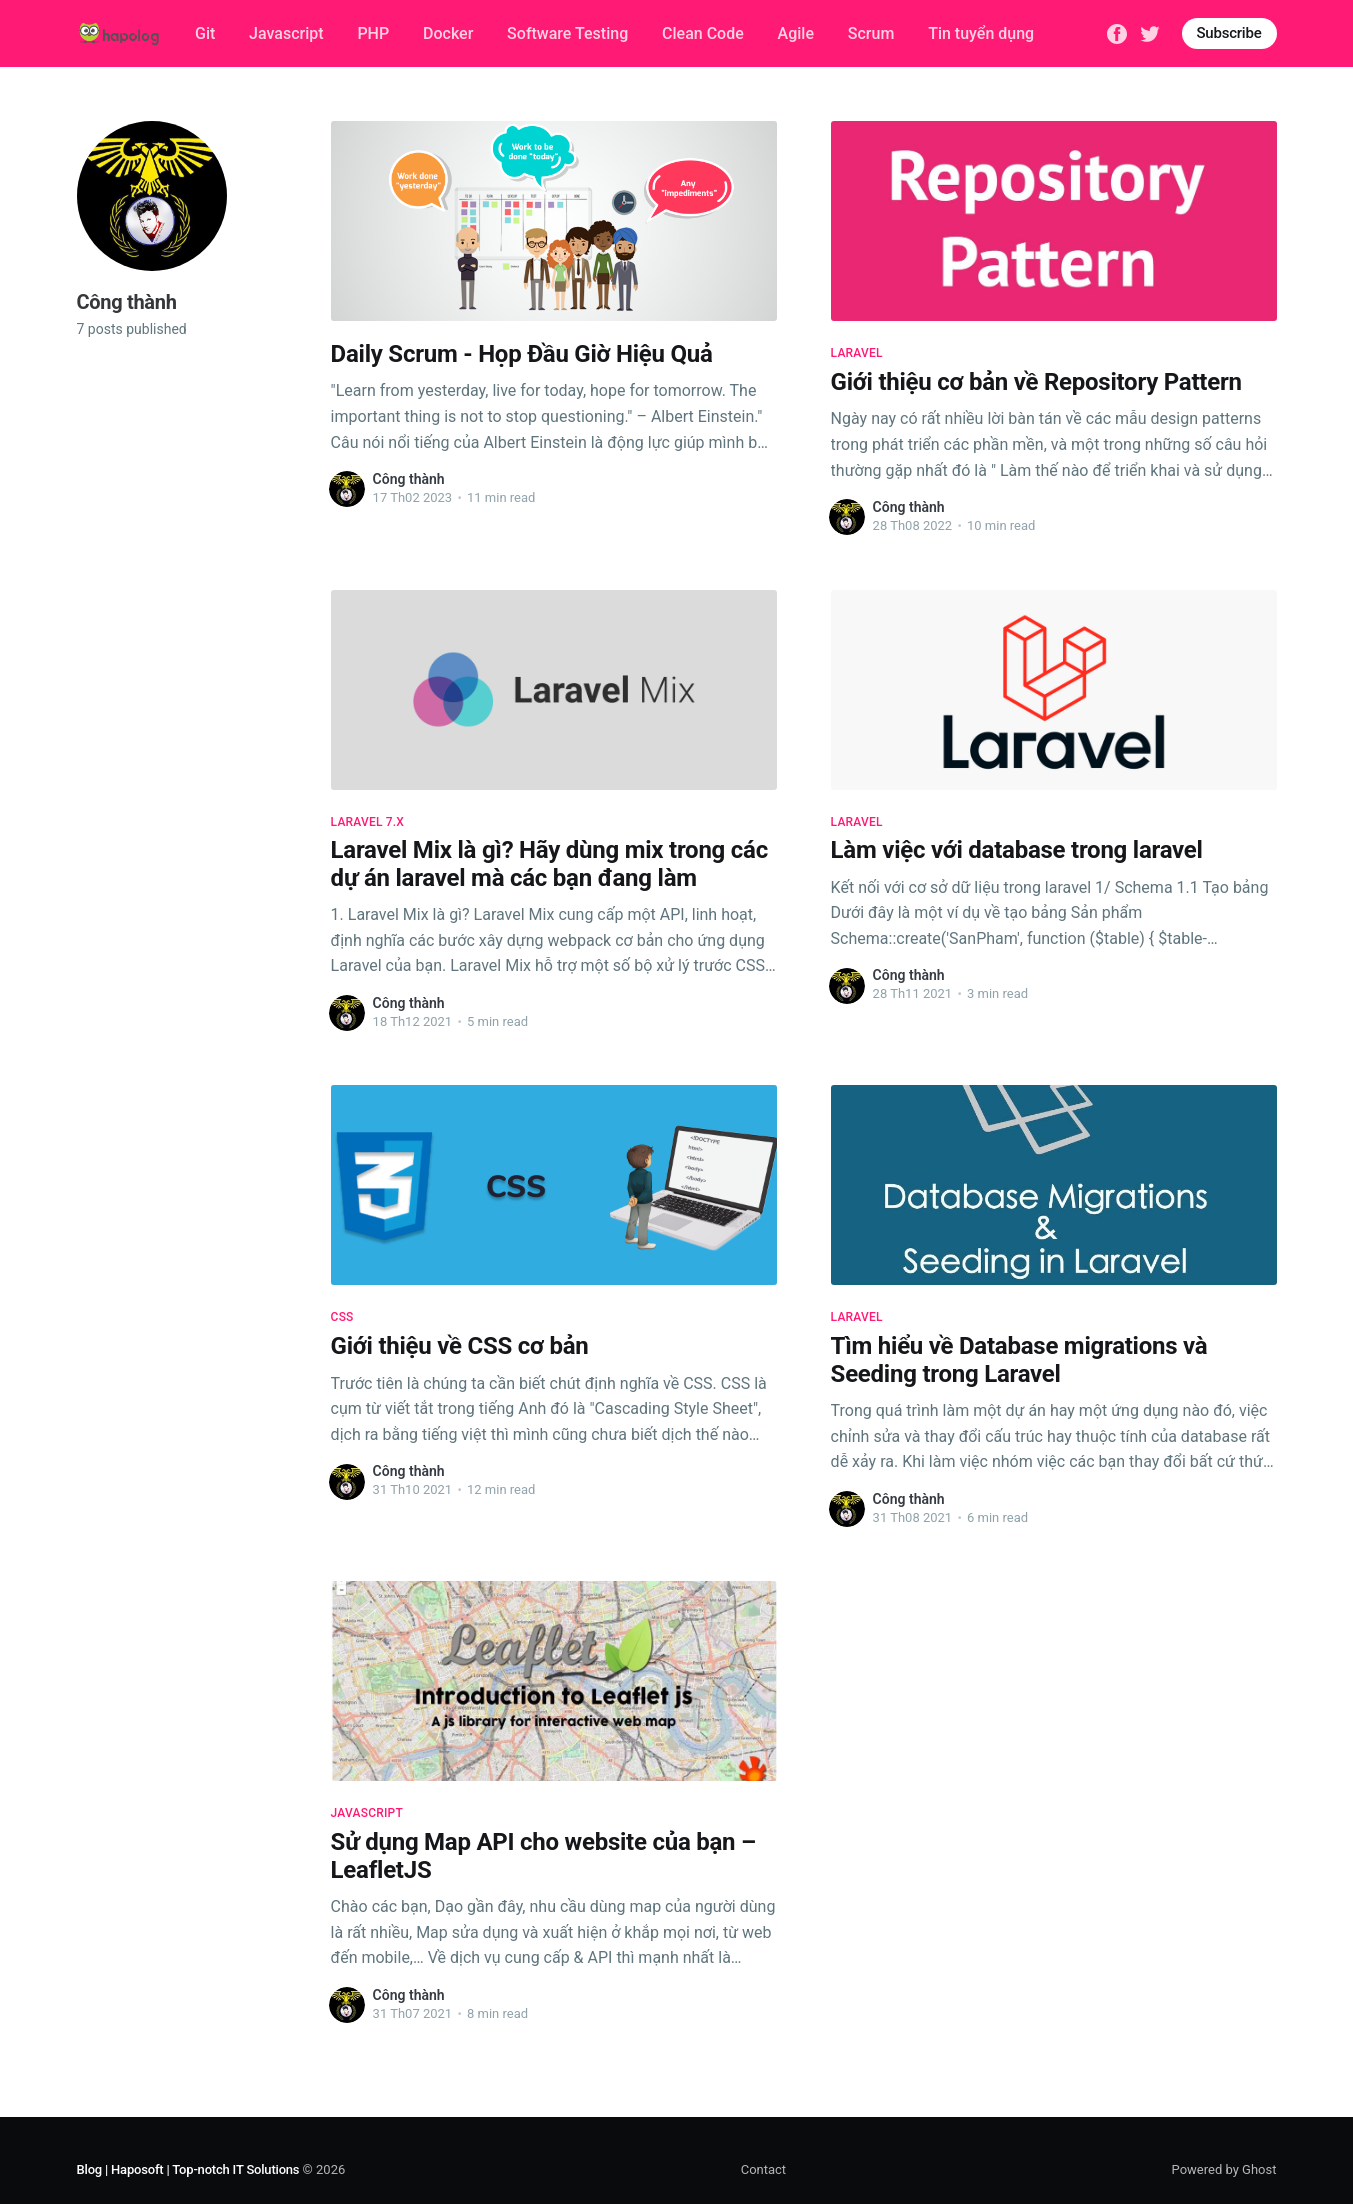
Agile (796, 33)
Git (205, 33)
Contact (763, 2169)
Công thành (409, 479)
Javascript (286, 33)
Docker (448, 33)
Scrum (871, 33)
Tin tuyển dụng (981, 33)
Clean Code (703, 33)
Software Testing (567, 33)
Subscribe (1229, 33)
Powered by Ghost (1224, 2169)
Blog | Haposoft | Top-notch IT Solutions (188, 2169)
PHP (373, 33)
